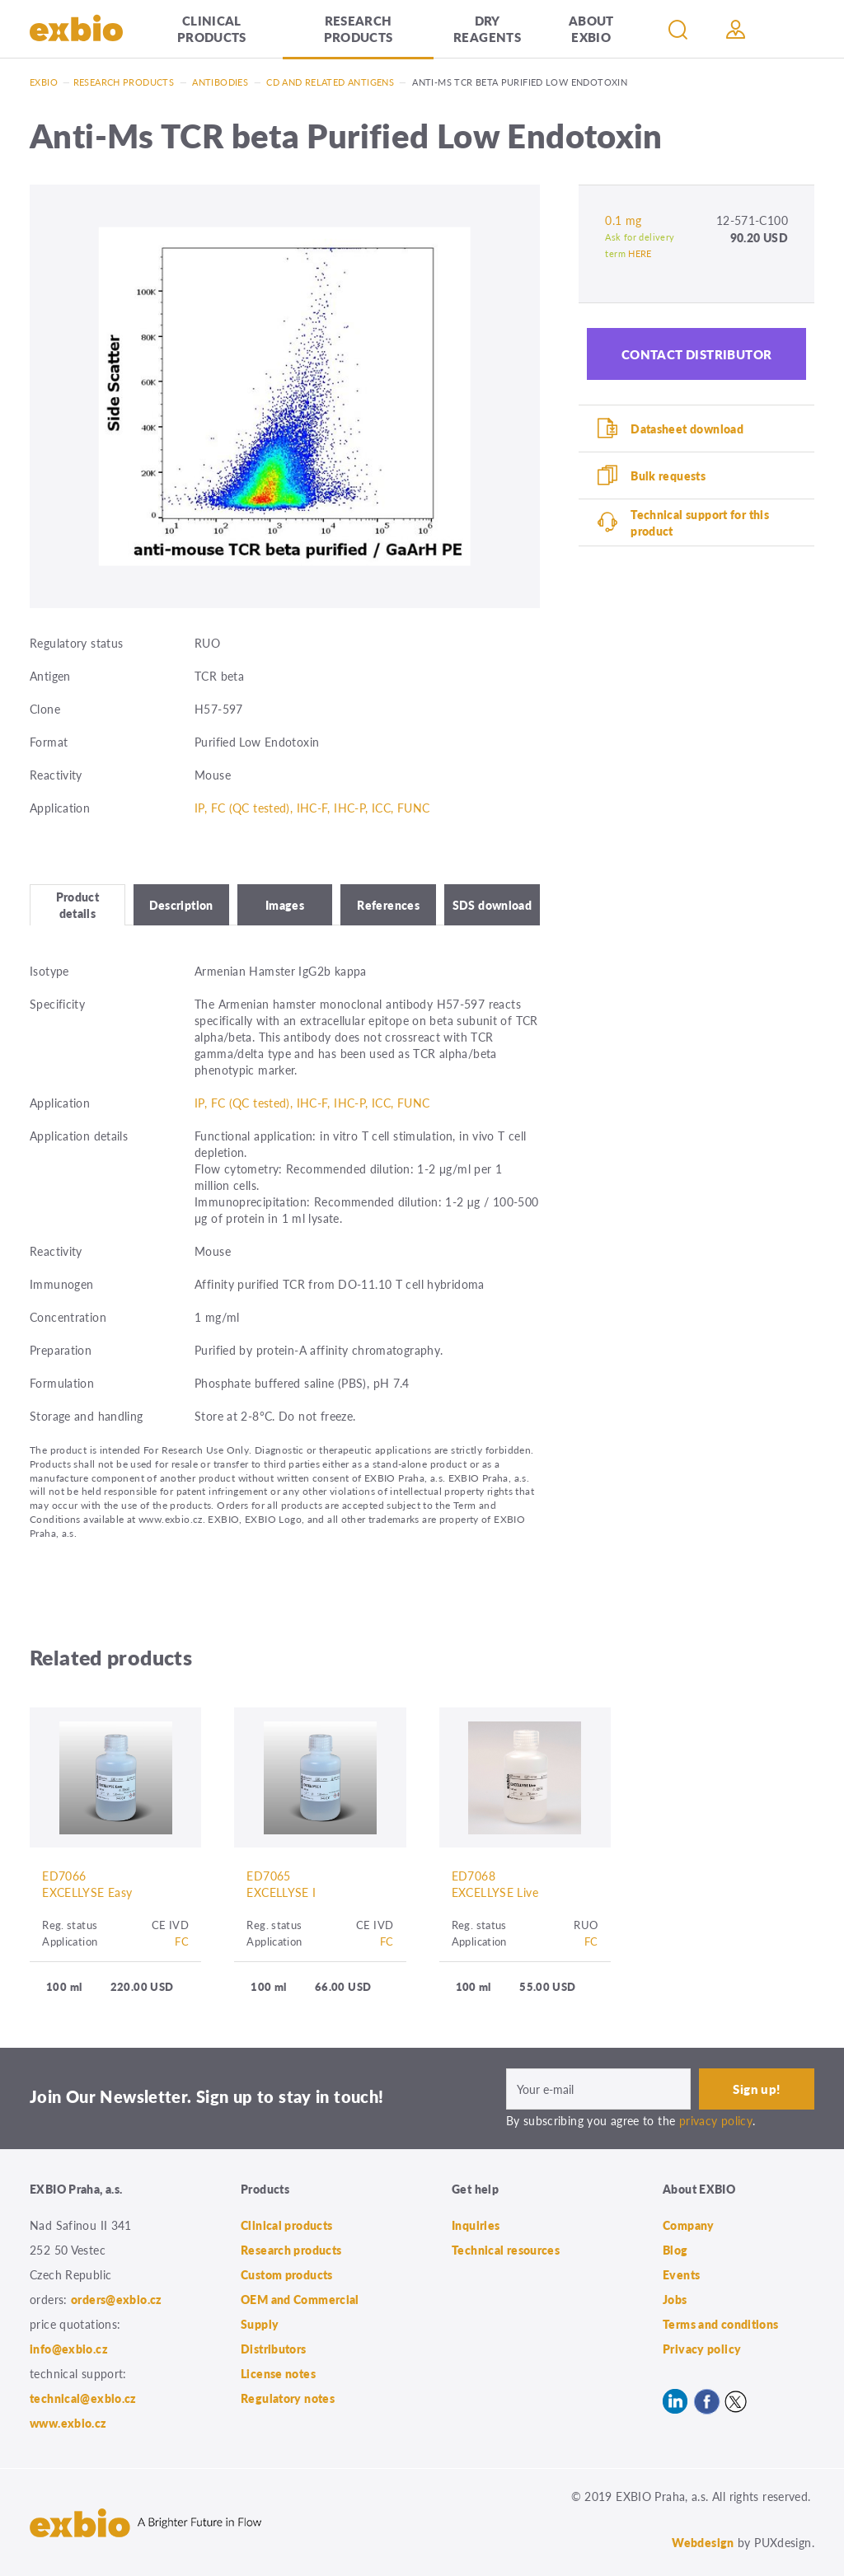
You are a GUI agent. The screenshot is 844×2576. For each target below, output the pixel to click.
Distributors (274, 2348)
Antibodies (220, 82)
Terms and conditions (721, 2324)
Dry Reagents (487, 28)
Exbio (44, 82)
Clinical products (211, 28)
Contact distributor (696, 354)
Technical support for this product (700, 522)
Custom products (287, 2274)
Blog (675, 2249)
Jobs (675, 2299)
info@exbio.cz (69, 2348)
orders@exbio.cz (116, 2299)
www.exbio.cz (68, 2422)
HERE (640, 253)
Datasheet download (687, 428)
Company (689, 2225)
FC (182, 1941)
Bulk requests (668, 475)
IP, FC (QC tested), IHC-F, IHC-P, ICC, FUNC (312, 807)
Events (681, 2274)
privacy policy (716, 2120)
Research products (358, 28)
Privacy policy (702, 2348)
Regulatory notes (288, 2398)
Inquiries (475, 2225)
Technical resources (506, 2249)
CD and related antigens (330, 82)
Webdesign (703, 2542)
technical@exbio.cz (83, 2398)
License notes (278, 2373)
